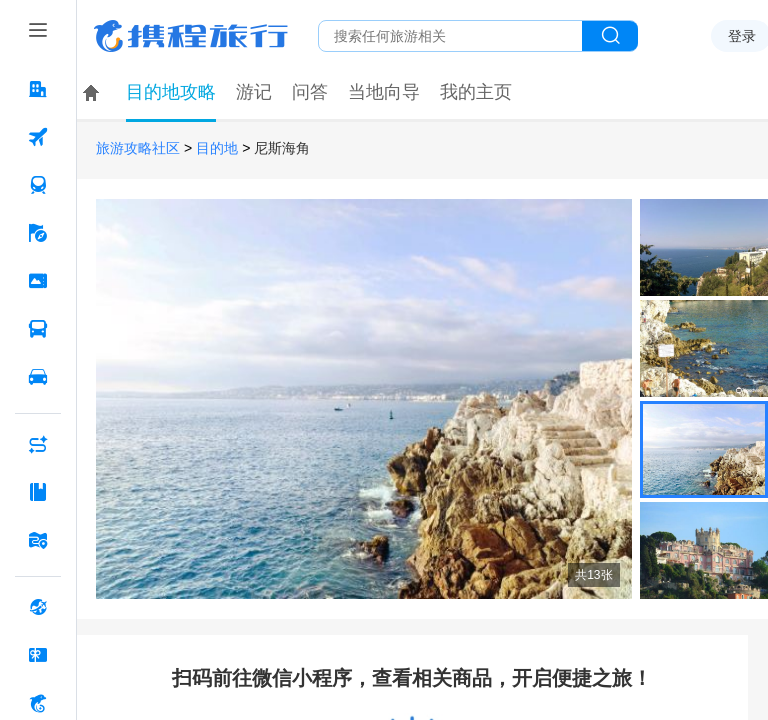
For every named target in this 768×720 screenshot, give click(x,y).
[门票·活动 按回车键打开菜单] (38, 281)
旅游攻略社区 (138, 148)
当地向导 (384, 92)
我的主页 (476, 92)
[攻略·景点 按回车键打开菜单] (38, 492)
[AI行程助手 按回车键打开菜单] (38, 444)
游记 (254, 92)
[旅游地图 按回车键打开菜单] (38, 540)
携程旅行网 (191, 36)
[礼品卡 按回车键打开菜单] (38, 655)
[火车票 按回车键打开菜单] (38, 185)
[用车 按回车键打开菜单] (38, 377)
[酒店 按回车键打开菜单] (38, 89)
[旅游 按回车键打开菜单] (38, 233)
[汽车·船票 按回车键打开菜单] (38, 329)
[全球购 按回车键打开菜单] (38, 607)
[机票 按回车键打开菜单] (38, 137)
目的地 (217, 148)
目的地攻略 (171, 92)
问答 (310, 92)
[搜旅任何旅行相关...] (450, 36)
